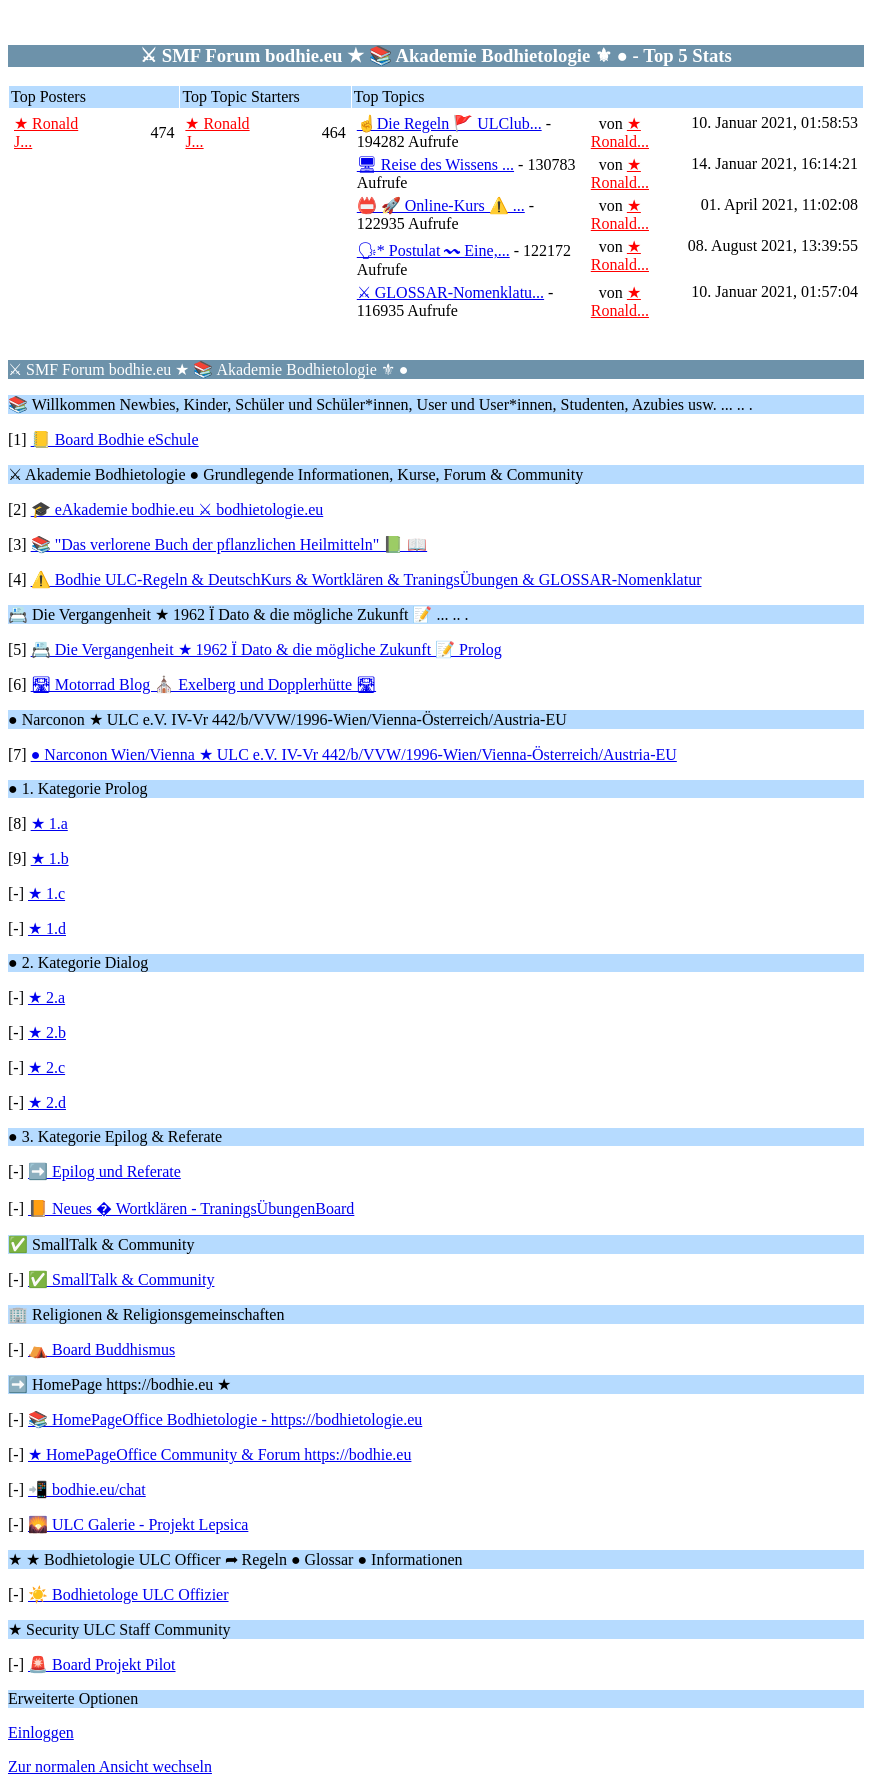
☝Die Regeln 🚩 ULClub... (449, 123)
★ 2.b (47, 1032)
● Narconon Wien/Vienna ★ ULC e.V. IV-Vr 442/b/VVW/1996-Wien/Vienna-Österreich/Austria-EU (354, 754)
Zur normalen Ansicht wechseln (110, 1766)
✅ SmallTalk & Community (121, 1279)
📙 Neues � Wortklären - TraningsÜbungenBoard (191, 1208)
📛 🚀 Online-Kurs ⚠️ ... (441, 205)
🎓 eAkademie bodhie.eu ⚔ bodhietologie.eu (177, 509)
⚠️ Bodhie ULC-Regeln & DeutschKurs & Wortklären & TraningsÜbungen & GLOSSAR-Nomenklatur (366, 579)
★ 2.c (46, 1067)
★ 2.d (47, 1102)
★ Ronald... (620, 132)
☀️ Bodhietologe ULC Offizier (128, 1594)
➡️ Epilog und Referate (104, 1171)
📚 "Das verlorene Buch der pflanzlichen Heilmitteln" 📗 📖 (229, 544)
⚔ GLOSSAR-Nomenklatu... (450, 292)
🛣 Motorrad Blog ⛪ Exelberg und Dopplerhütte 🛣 (203, 684)
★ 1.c (46, 893)
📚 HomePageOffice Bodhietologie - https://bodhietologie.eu (225, 1419)
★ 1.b (50, 858)
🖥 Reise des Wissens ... (435, 164)
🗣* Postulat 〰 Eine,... (433, 250)
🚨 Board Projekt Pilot (102, 1664)
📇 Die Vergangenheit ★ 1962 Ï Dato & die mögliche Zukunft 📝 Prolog (266, 649)
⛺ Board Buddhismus (101, 1349)
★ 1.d (47, 928)
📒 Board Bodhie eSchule (115, 439)
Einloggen (41, 1732)
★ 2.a (46, 997)
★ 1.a (49, 823)
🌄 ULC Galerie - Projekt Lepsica (138, 1524)
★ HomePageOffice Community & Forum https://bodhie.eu (219, 1454)
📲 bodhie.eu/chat (87, 1489)
